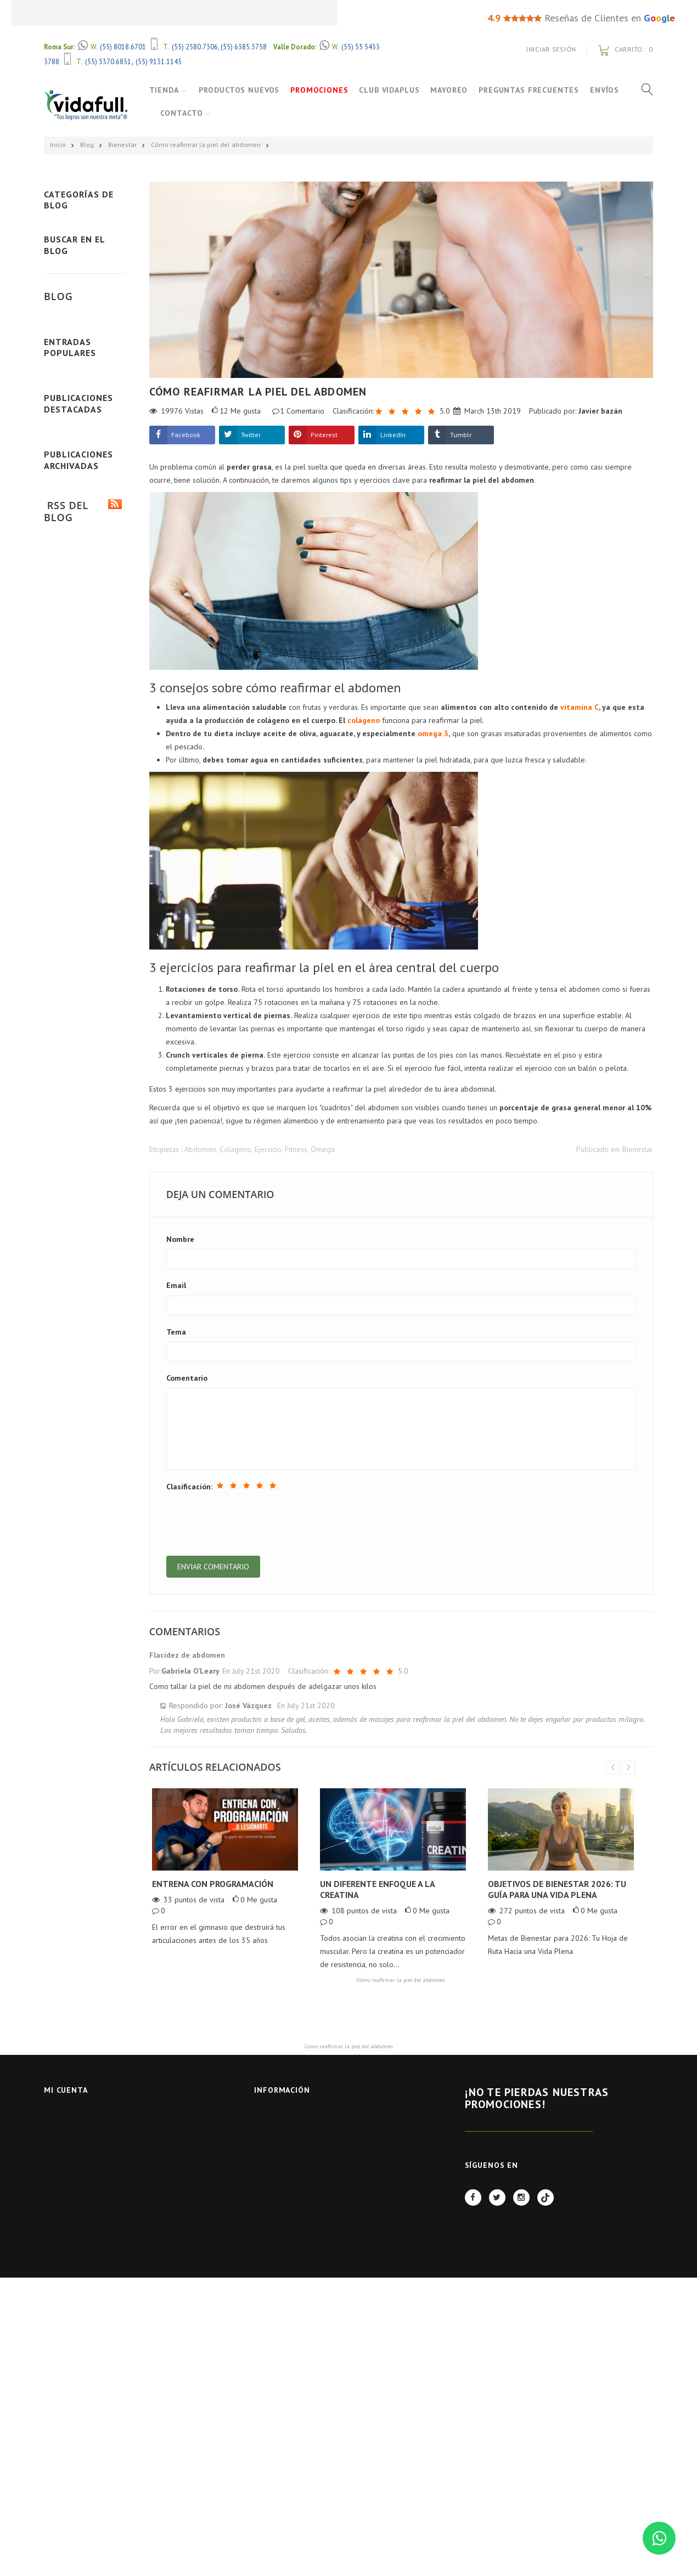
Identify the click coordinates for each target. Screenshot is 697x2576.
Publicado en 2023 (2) (80, 1645)
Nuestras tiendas (286, 2116)
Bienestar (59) (92, 273)
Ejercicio (268, 1149)
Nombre (180, 1239)
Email (176, 1285)
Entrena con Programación (212, 1884)
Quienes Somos (281, 2188)
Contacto (221, 113)
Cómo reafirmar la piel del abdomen (206, 144)
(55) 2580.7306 (195, 46)
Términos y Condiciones (298, 2174)
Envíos (174, 113)
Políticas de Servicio (292, 2203)
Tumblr (460, 435)
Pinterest (324, 435)
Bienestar (122, 144)
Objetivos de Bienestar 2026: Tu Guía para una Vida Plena (557, 1890)
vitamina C (579, 707)
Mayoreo (451, 90)
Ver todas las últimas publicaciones (86, 725)
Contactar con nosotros (301, 2131)
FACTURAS (271, 2231)
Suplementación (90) (94, 318)
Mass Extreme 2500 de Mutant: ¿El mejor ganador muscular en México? (82, 1241)
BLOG (263, 2217)
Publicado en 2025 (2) (80, 1611)
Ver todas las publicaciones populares (86, 1111)
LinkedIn (393, 435)
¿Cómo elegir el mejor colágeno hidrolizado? (81, 838)
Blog (87, 144)
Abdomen (200, 1149)
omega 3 (433, 733)
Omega (323, 1149)
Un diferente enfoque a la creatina (377, 1890)
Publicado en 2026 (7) (80, 1594)
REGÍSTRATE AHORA (529, 2144)
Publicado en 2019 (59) (82, 1742)
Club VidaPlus (391, 90)
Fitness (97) (87, 228)
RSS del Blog (83, 1792)
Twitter (251, 435)
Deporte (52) (90, 250)
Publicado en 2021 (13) (82, 1693)
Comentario (186, 1378)
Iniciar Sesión (551, 49)
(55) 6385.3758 (244, 46)
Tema (176, 1332)
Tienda (164, 90)
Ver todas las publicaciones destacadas (86, 1508)
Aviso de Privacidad (289, 2160)
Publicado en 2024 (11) (82, 1628)
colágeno (363, 720)
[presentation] (249, 1523)
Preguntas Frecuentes (531, 90)
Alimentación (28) (94, 296)
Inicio (58, 144)
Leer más (66, 629)
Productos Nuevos (241, 90)
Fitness (296, 1149)
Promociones (321, 90)
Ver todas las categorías (85, 348)
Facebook (185, 435)
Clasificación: (189, 1487)
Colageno (235, 1149)
